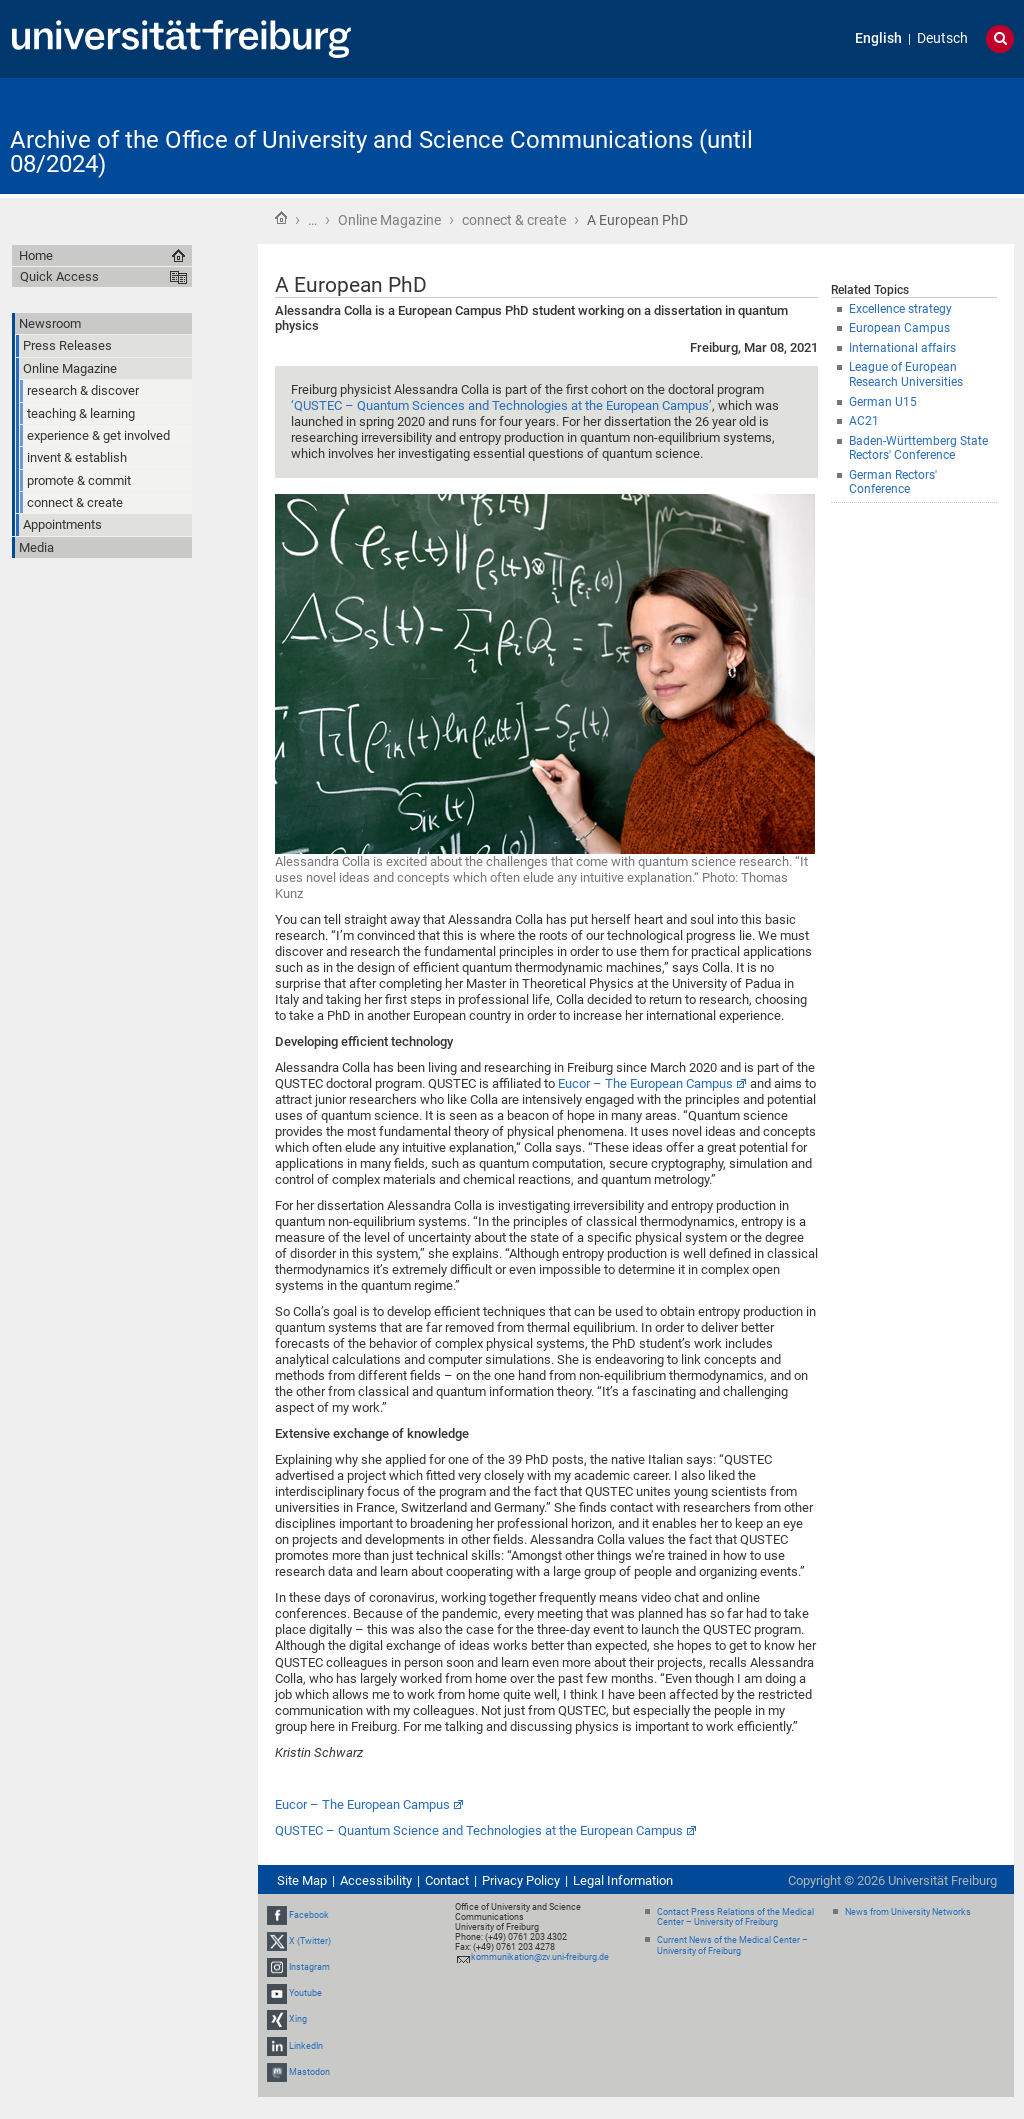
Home (281, 218)
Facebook (309, 1915)
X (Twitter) (310, 1941)
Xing (298, 2020)
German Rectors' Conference (893, 482)
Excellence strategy (900, 309)
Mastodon (309, 2072)
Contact (447, 1880)
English (878, 38)
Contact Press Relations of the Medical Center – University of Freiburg (735, 1917)
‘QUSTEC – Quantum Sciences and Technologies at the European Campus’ (501, 405)
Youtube (305, 1993)
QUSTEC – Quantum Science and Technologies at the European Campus (479, 1830)
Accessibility (376, 1880)
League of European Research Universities (906, 374)
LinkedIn (306, 2046)
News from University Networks (908, 1912)
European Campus (899, 328)
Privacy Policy (521, 1880)
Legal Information (623, 1880)
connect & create (514, 220)
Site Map (302, 1880)
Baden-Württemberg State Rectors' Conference (918, 448)
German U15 (883, 402)
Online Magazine (389, 220)
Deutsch (942, 38)
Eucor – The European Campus (645, 1083)
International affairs (902, 348)
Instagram (309, 1967)
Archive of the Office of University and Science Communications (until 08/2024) (381, 152)
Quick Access (59, 276)
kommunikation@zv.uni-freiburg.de (540, 1957)
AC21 (864, 421)
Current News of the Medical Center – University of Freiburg (732, 1945)
